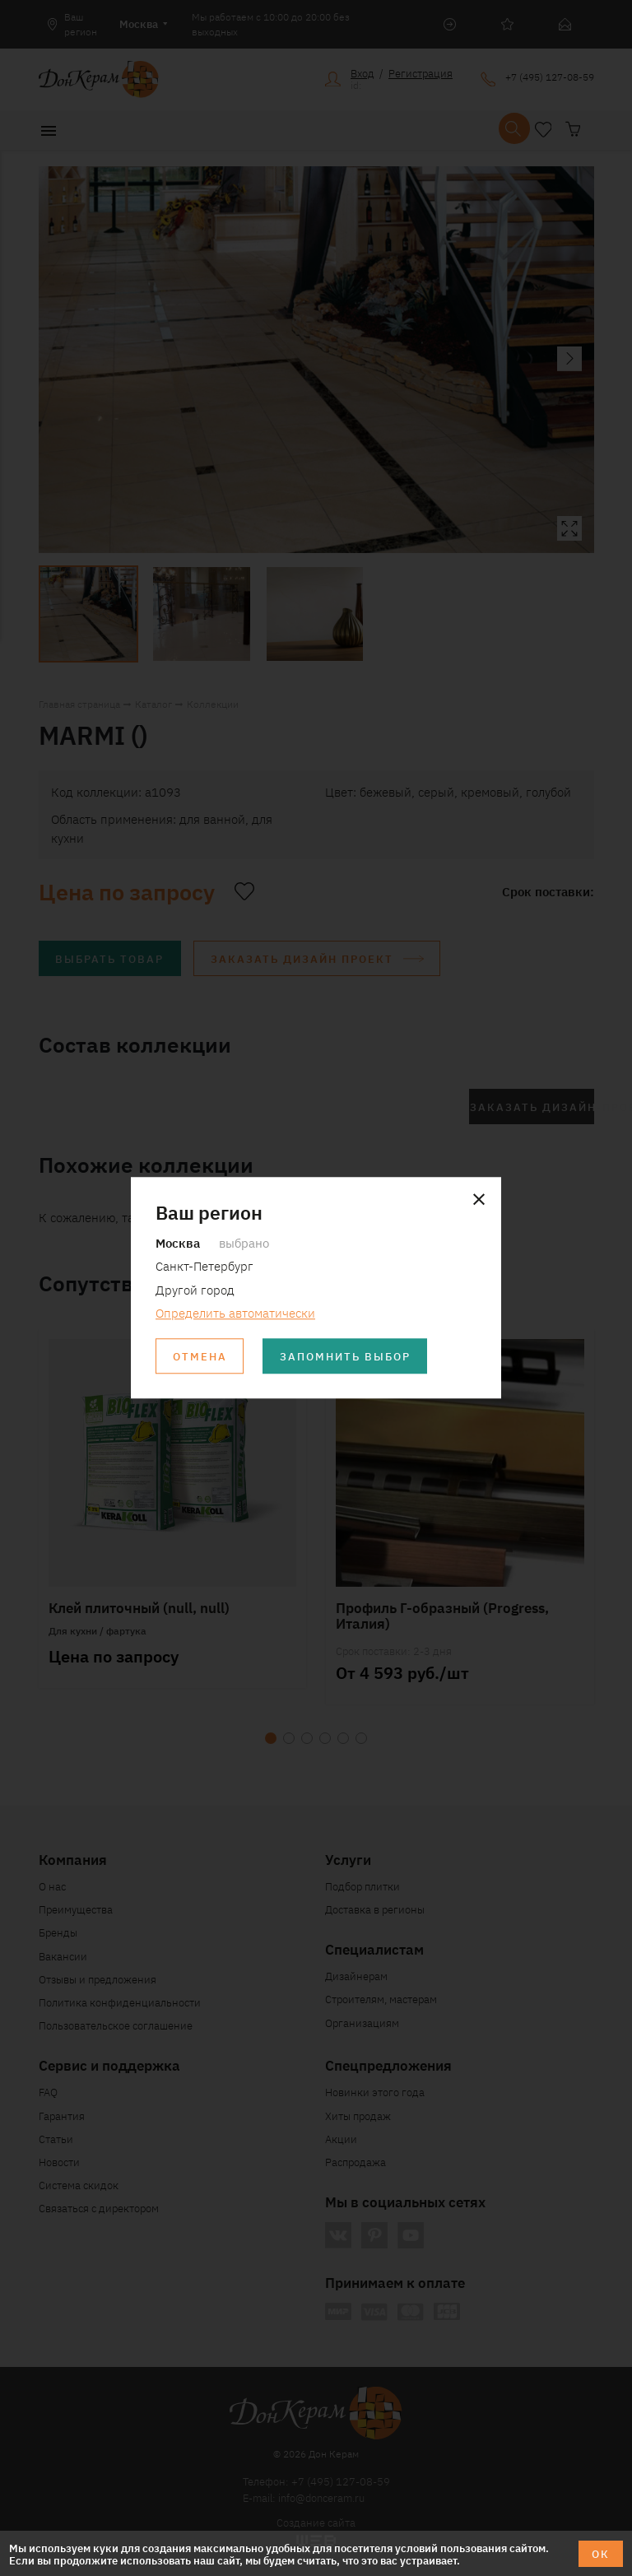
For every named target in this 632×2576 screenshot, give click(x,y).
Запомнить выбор (345, 1357)
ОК (601, 2553)
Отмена (200, 1357)
